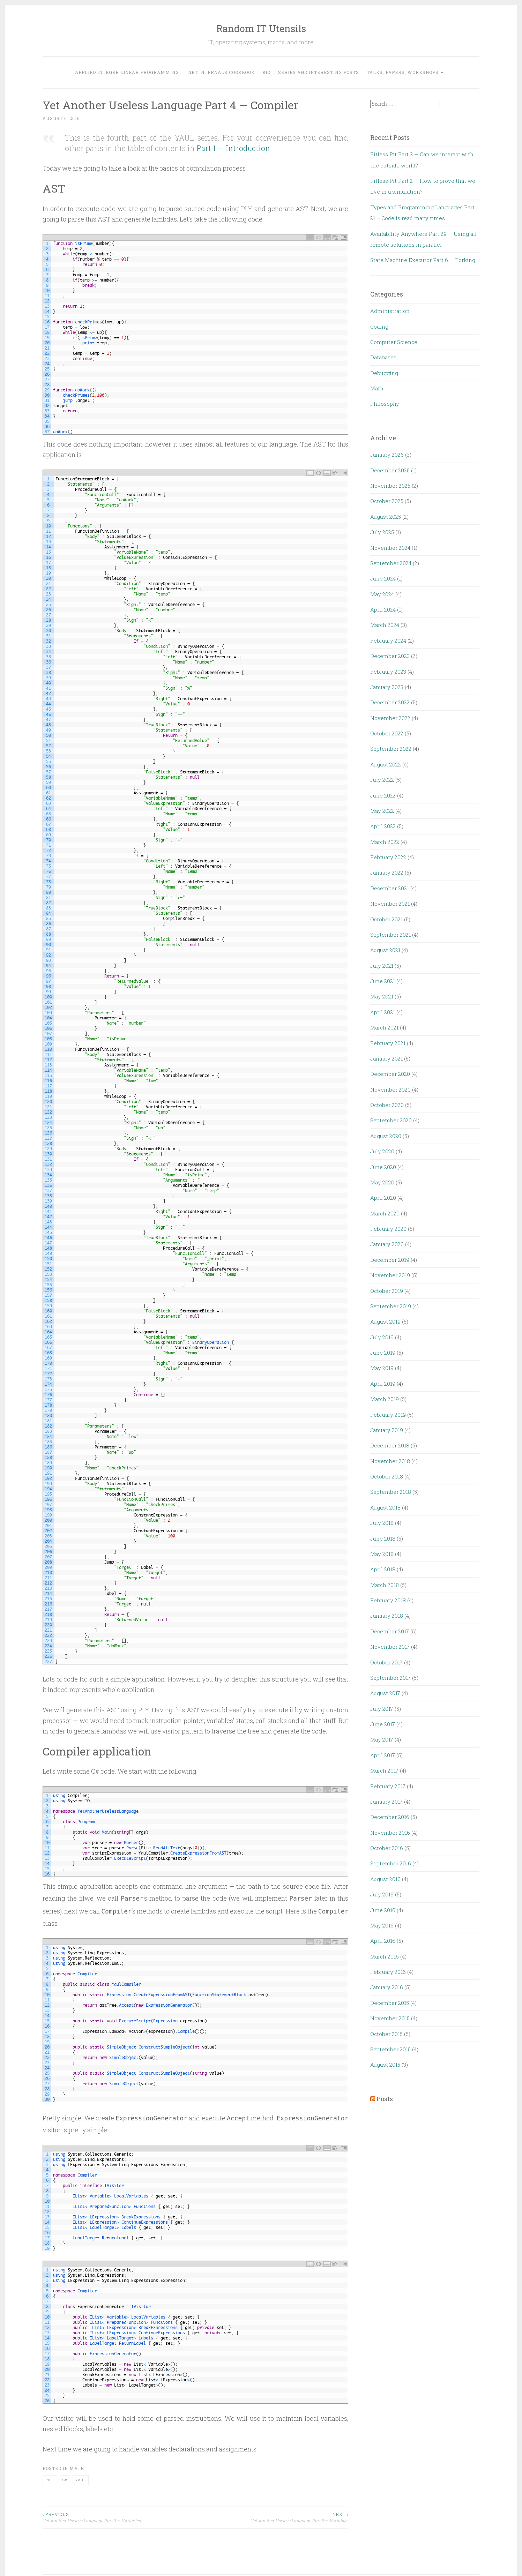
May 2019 (382, 1367)
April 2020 (383, 1197)
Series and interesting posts (318, 72)
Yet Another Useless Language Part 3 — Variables (119, 2517)
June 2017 (382, 1724)
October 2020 (387, 1104)
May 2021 (381, 996)
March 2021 (384, 1027)
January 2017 (386, 1801)
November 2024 (390, 547)
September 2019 (390, 1306)
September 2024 (390, 563)
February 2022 (388, 857)
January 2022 (386, 872)
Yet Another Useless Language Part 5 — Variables (271, 2517)
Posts (384, 2099)
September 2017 (390, 1677)
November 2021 (390, 903)
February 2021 (387, 1043)
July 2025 (382, 532)
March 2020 (385, 1213)
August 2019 (385, 1321)
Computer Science (393, 341)
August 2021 (385, 949)
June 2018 (382, 1538)
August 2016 (385, 1878)
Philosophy (384, 403)
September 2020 (391, 1120)
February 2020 (388, 1228)
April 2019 (382, 1383)
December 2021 (389, 888)
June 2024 (383, 578)
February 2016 (388, 1971)
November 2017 (390, 1646)
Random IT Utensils (261, 28)
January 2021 (386, 1058)
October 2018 (386, 1476)
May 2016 (382, 1925)
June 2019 (382, 1352)
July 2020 (382, 1151)
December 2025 (390, 470)
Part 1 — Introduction (233, 148)
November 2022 (390, 717)
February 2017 (387, 1786)
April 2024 (383, 609)
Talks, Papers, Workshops (403, 72)
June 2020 (383, 1166)
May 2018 (382, 1553)
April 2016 (382, 1940)
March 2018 (384, 1584)
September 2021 (390, 934)
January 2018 (386, 1615)
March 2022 (384, 841)
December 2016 (389, 1816)
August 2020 (385, 1135)
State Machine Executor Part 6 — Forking (422, 259)
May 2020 (382, 1182)
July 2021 (381, 965)
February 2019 (388, 1414)
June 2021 (382, 981)
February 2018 (388, 1600)
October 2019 (386, 1290)
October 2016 (386, 1847)
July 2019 (382, 1337)
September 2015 (390, 2049)
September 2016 (390, 1863)
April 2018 (382, 1569)
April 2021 (382, 1012)
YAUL (80, 2480)
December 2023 (390, 655)
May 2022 (382, 810)
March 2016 (384, 1956)
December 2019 (389, 1259)
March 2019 (384, 1398)
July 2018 (382, 1522)
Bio (266, 72)
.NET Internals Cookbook (221, 72)
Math (76, 2468)
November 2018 (390, 1461)
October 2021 (386, 919)
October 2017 (386, 1662)
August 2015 (385, 2064)
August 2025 (385, 516)
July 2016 (382, 1894)
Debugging (384, 372)
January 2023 (386, 686)
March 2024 (384, 624)
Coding (379, 326)
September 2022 (390, 748)
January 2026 (387, 454)
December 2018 (389, 1445)
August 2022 (385, 764)
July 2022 (382, 779)
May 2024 (382, 594)
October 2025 (386, 500)
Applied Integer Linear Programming (127, 72)
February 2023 (388, 671)
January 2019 (386, 1429)
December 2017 (389, 1631)
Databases (383, 357)
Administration (390, 310)
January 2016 (386, 1987)
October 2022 (386, 733)
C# (64, 2480)
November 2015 (390, 2018)
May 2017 (381, 1739)
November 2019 (390, 1275)
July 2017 (381, 1708)
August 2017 (385, 1693)
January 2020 (387, 1244)
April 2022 (383, 826)
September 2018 (390, 1491)
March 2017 (384, 1770)
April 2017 (382, 1755)
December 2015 (389, 2002)
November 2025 (390, 485)
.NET (49, 2480)
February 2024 (388, 640)
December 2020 (390, 1073)
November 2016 (390, 1832)
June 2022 (383, 795)
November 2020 (390, 1089)
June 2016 (382, 1910)
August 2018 (385, 1507)
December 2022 (390, 702)
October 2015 (386, 2033)
